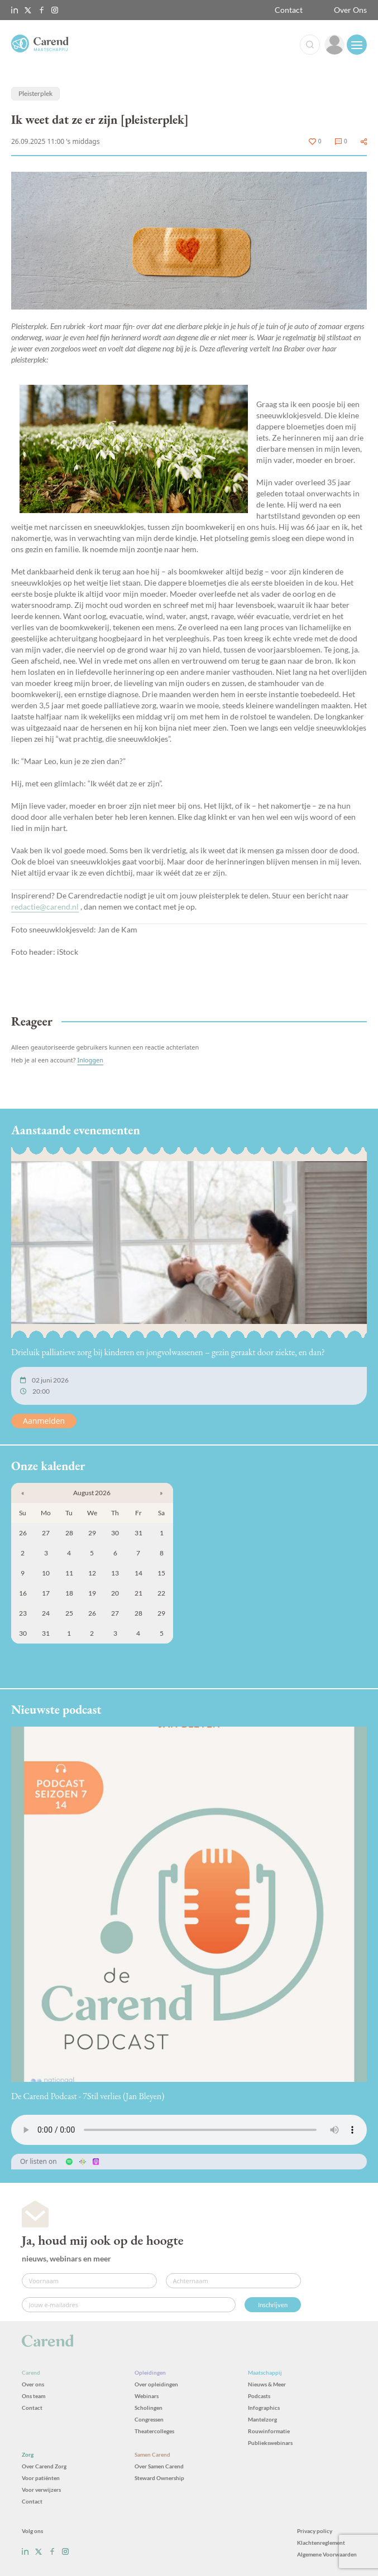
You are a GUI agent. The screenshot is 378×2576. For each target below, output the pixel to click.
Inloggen (90, 1060)
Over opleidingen (156, 2384)
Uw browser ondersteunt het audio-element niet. (189, 2130)
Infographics (264, 2407)
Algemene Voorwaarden (327, 2554)
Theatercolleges (154, 2431)
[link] (334, 45)
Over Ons (350, 10)
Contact (289, 10)
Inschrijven (273, 2304)
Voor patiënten (41, 2477)
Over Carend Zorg (44, 2466)
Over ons (33, 2384)
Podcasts (259, 2396)
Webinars (147, 2396)
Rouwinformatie (269, 2431)
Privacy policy (314, 2530)
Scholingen (148, 2407)
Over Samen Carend (159, 2466)
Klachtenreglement (321, 2542)
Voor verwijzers (41, 2489)
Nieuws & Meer (267, 2384)
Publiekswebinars (270, 2442)
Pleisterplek (35, 93)
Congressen (149, 2419)
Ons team (33, 2396)
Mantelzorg (262, 2419)
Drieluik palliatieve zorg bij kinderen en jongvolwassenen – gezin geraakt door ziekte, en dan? (168, 1352)
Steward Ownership (159, 2477)
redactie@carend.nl (45, 906)
